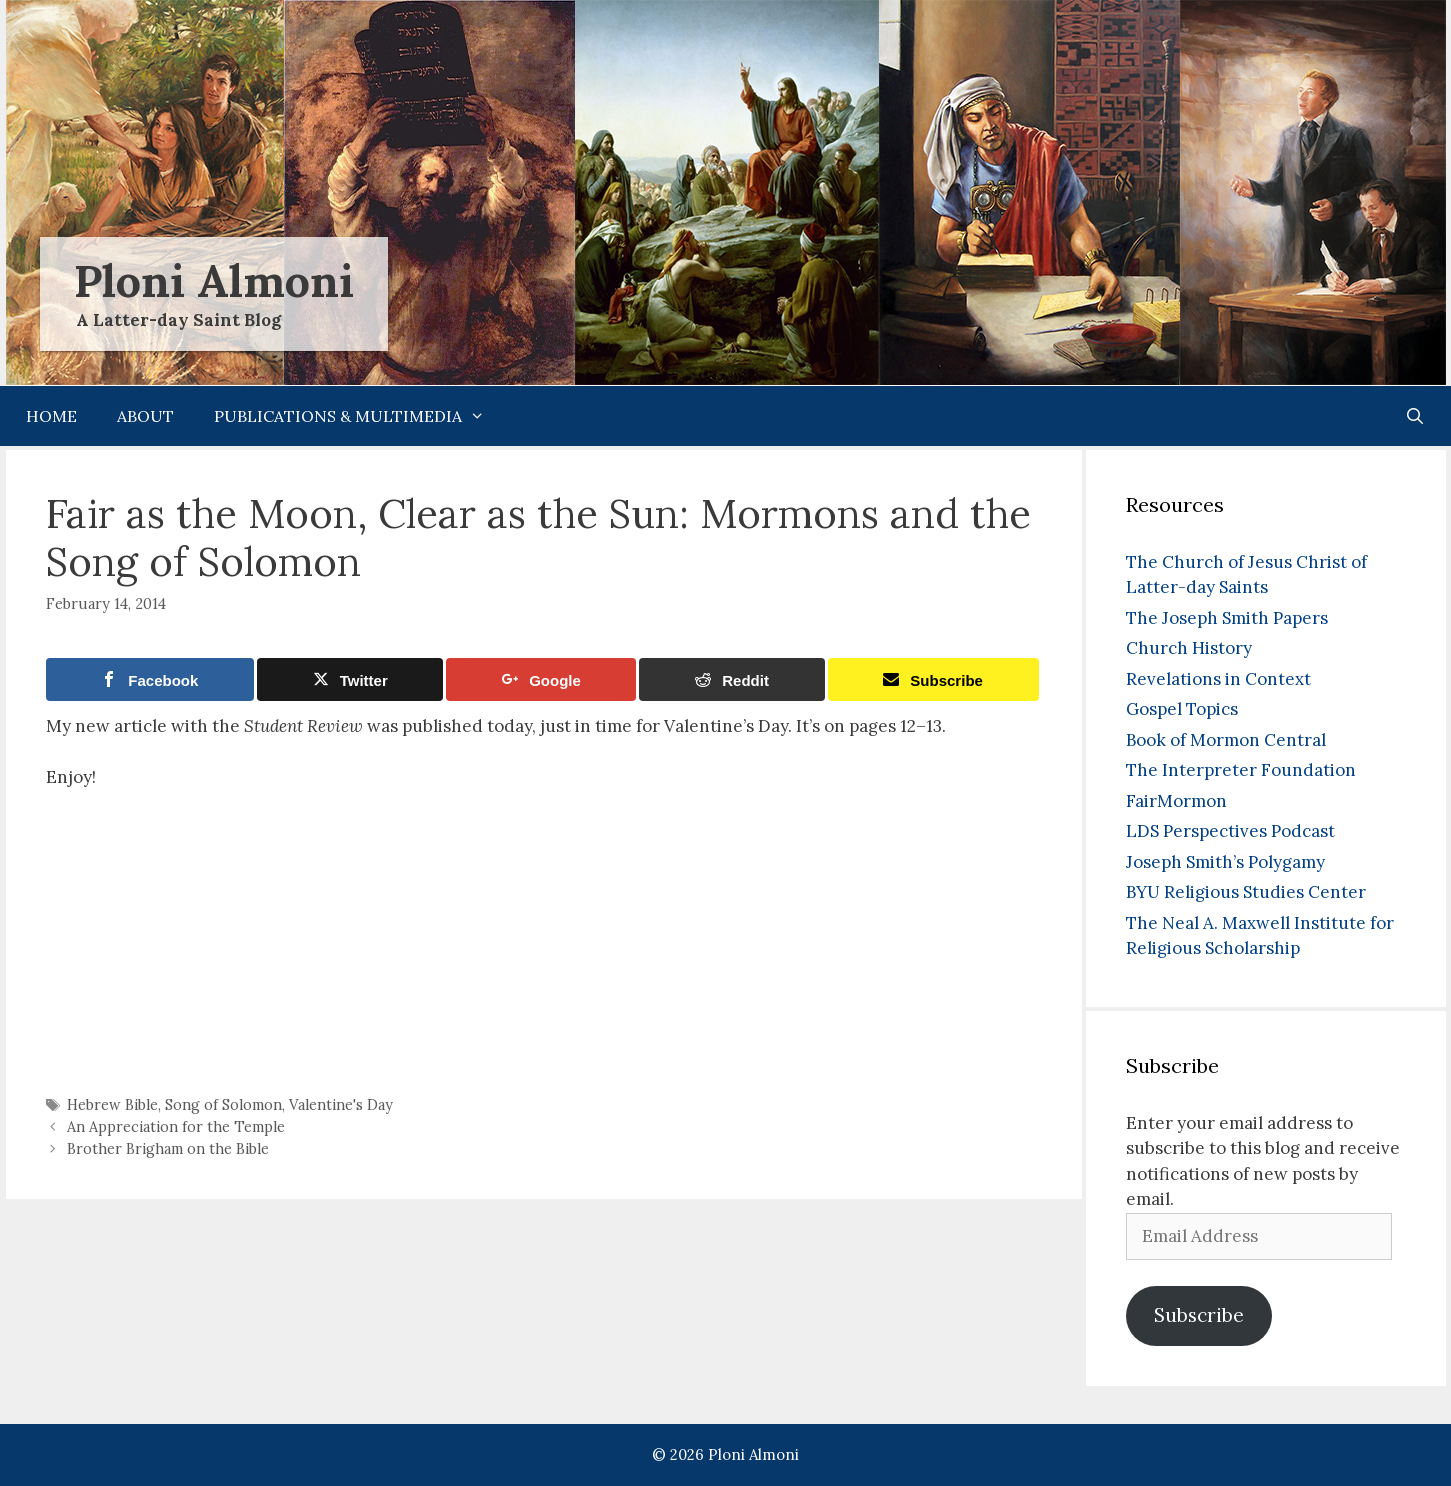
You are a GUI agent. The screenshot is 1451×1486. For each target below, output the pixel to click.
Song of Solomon (223, 1104)
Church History (1189, 648)
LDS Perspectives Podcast (1230, 831)
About (145, 416)
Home (51, 416)
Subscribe (1199, 1315)
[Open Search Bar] (1415, 416)
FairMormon (1176, 801)
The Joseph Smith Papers (1227, 618)
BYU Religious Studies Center (1246, 892)
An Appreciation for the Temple (176, 1126)
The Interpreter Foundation (1241, 770)
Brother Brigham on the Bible (168, 1148)
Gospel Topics (1182, 709)
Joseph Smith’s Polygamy (1225, 862)
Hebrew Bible (112, 1104)
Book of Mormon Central (1226, 740)
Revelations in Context (1218, 679)
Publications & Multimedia (359, 416)
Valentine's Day (341, 1104)
